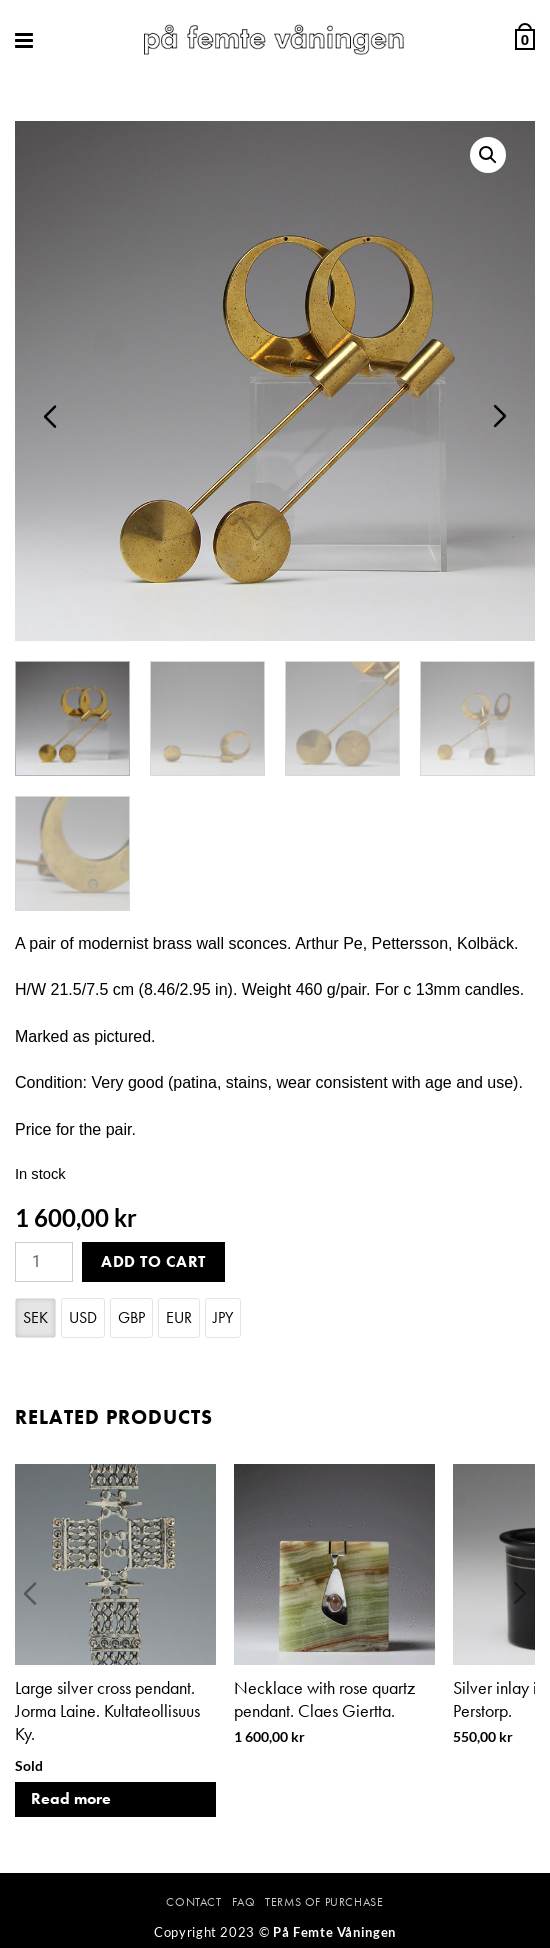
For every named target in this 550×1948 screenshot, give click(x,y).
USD (83, 1317)
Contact (193, 1902)
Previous (50, 416)
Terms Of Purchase (324, 1902)
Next (500, 416)
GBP (131, 1317)
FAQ (244, 1902)
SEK (35, 1317)
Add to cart (153, 1261)
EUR (179, 1317)
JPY (223, 1317)
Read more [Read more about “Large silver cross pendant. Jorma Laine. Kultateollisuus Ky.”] (71, 1798)
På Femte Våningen (334, 1932)
